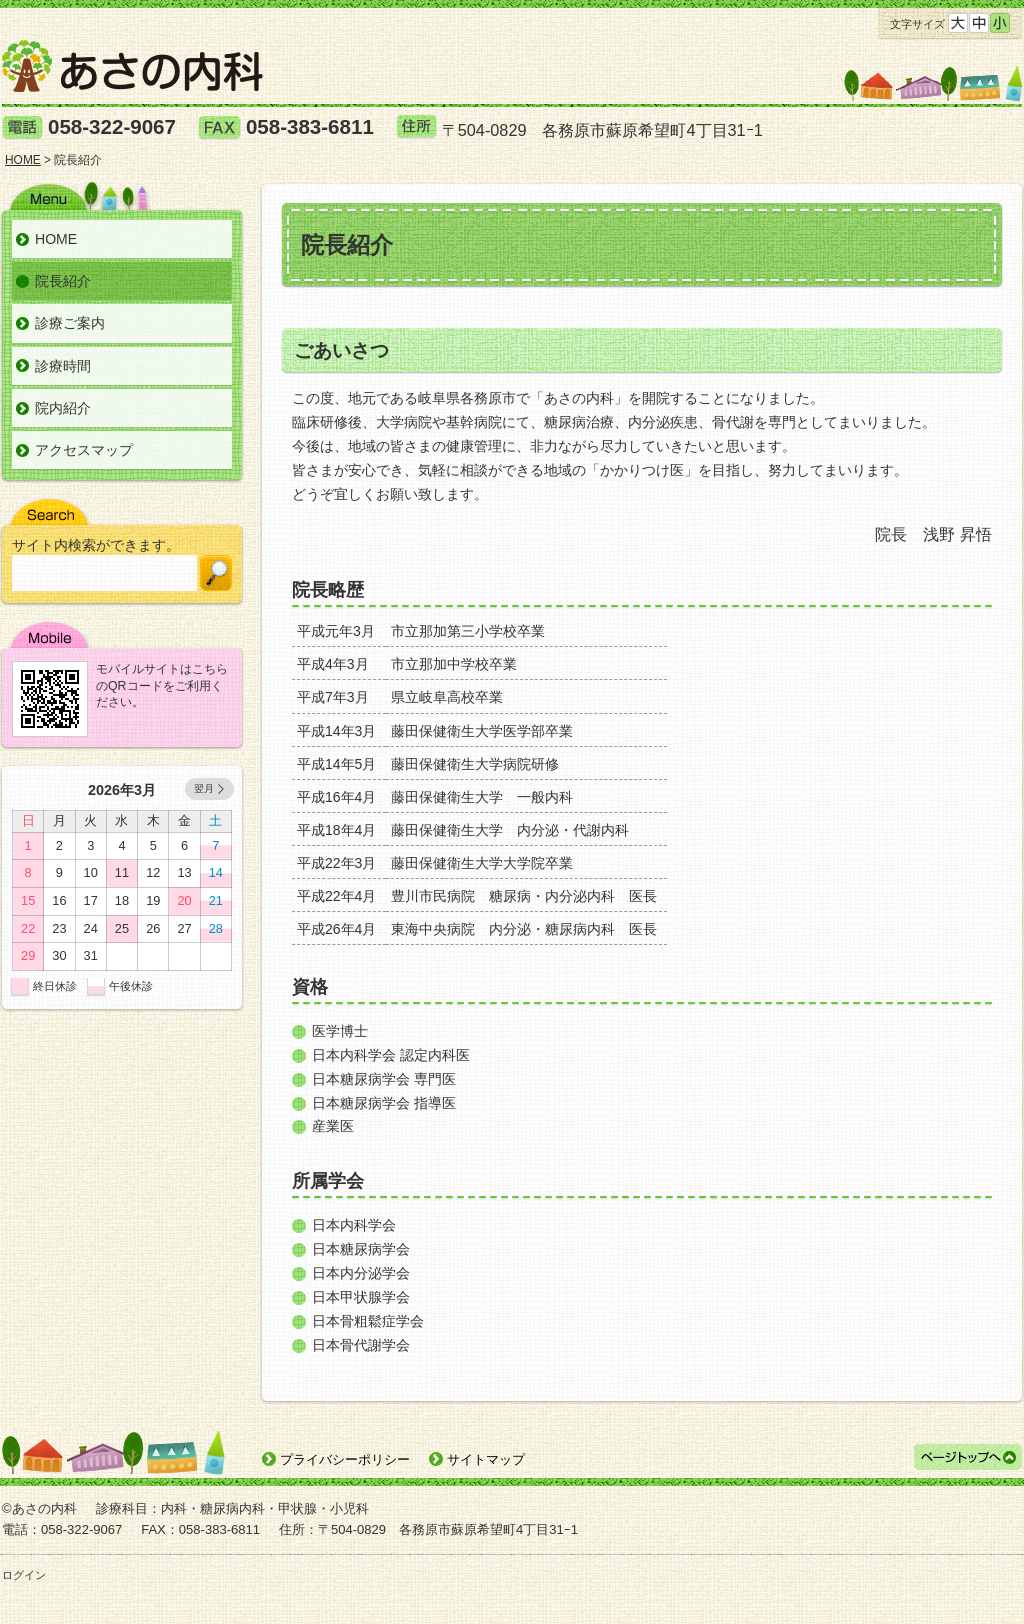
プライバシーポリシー (345, 1459)
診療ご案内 (70, 323)
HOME (56, 239)
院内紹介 (63, 408)
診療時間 (63, 366)
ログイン (24, 1575)
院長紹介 (63, 281)
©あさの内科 (39, 1508)
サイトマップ (486, 1459)
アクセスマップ (84, 450)
